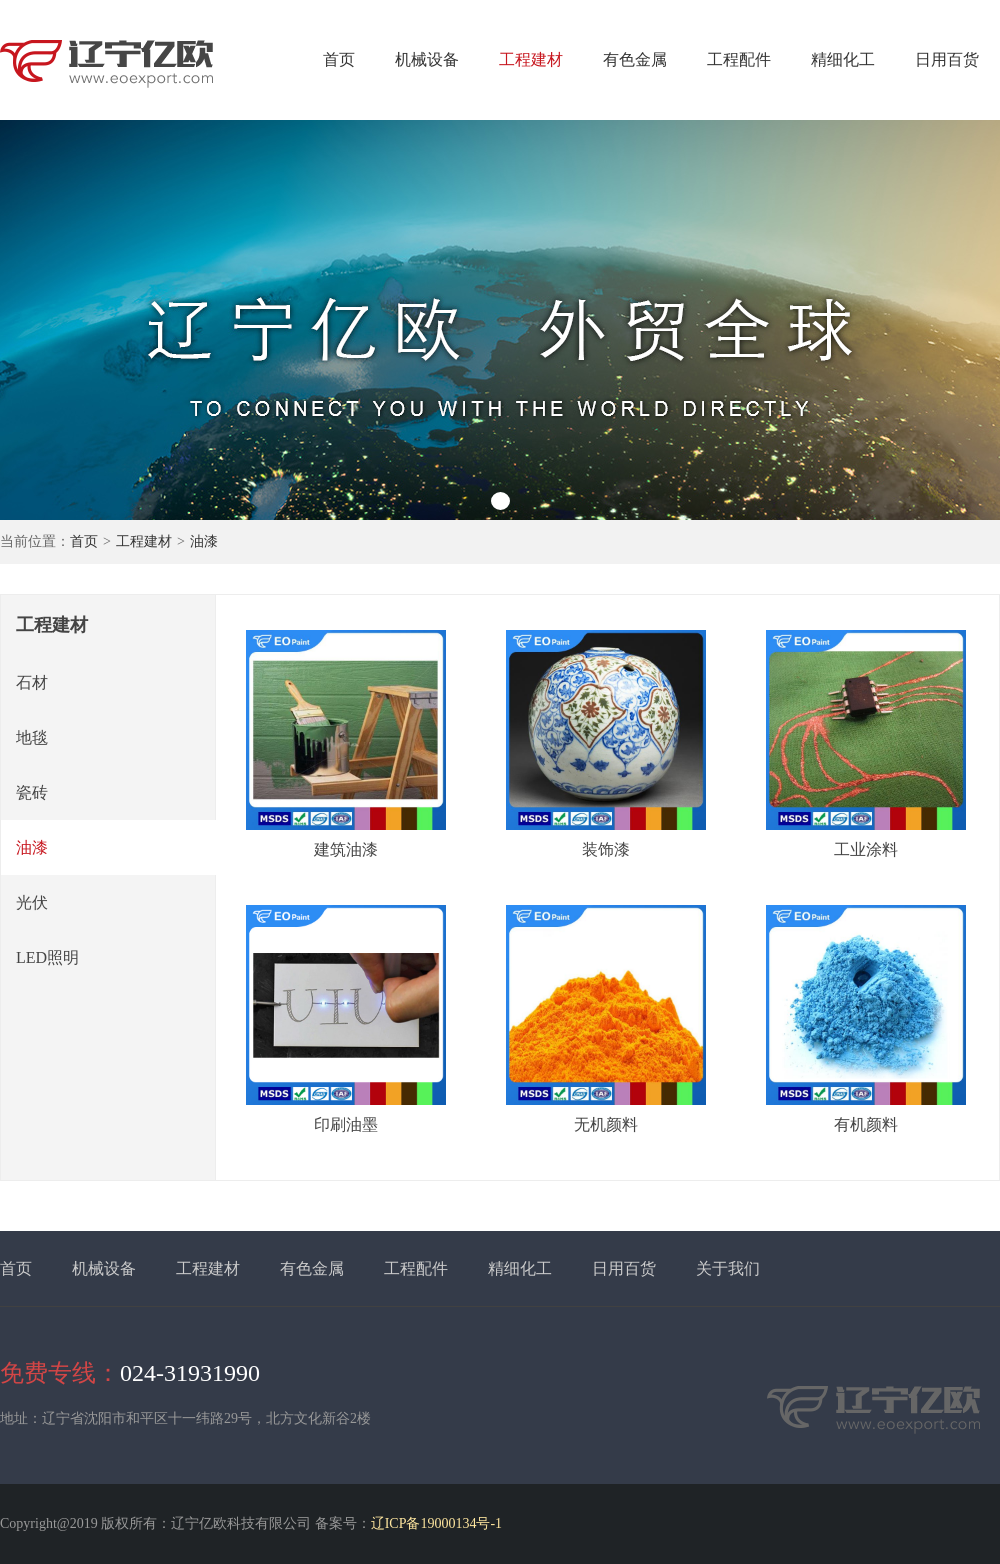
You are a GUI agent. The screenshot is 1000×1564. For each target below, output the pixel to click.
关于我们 (728, 1268)
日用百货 (947, 59)
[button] (500, 501)
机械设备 (427, 59)
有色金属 (635, 59)
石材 (32, 682)
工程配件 (739, 59)
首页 (339, 59)
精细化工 (843, 59)
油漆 (204, 541)
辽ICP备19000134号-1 (436, 1523)
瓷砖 (32, 792)
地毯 (32, 737)
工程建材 (531, 59)
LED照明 (47, 957)
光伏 (32, 902)
